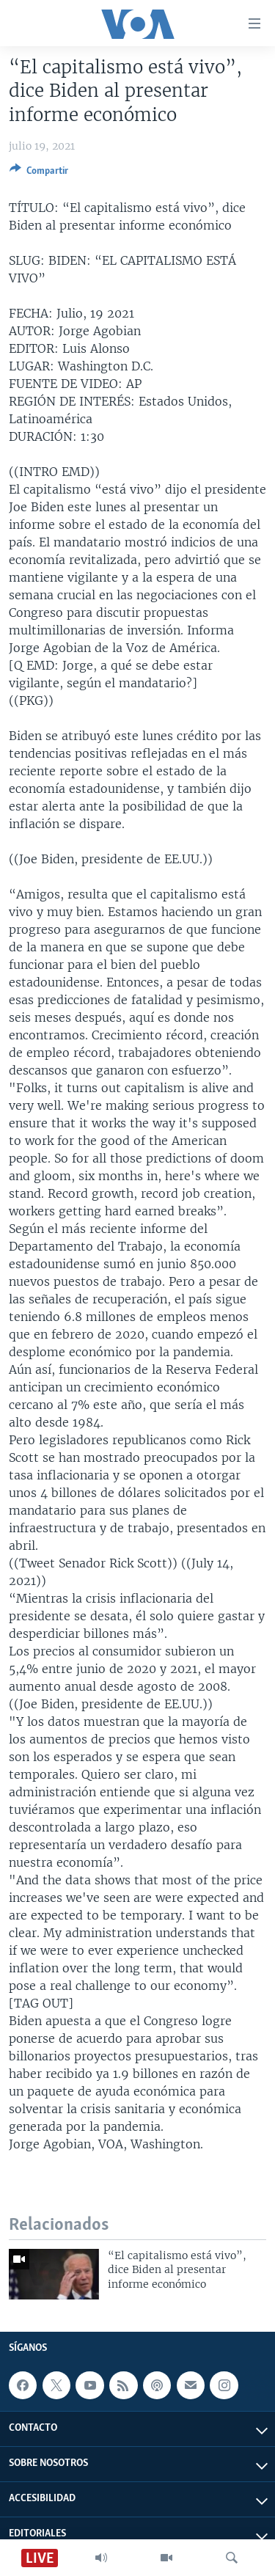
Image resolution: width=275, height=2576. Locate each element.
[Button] (39, 173)
